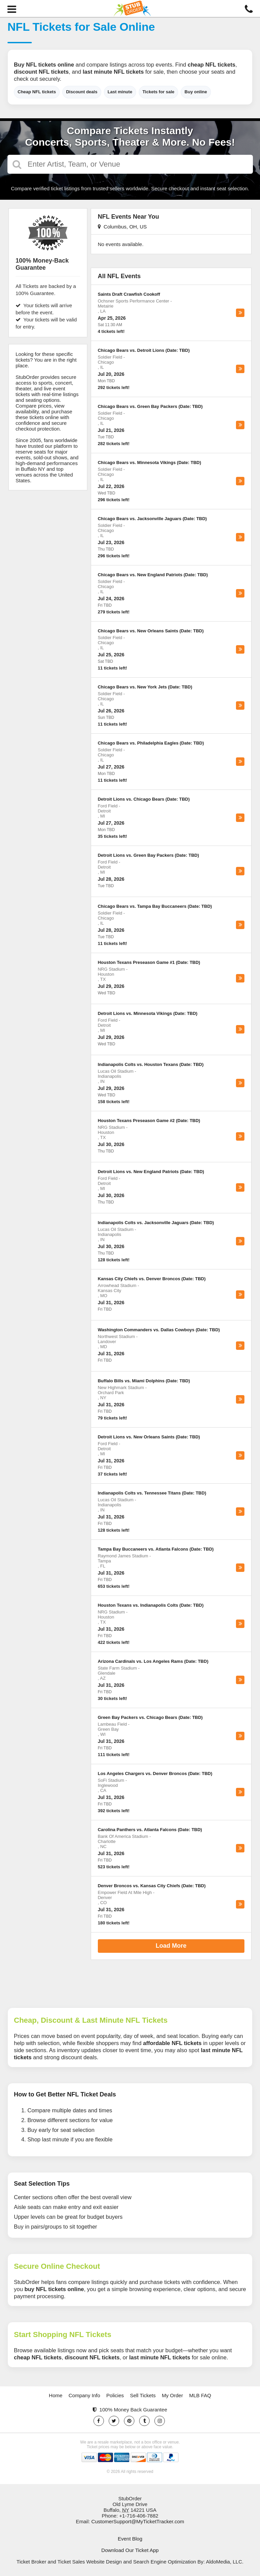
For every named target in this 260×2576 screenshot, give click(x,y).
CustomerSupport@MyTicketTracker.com (137, 2521)
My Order (172, 2395)
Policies (115, 2395)
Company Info (84, 2395)
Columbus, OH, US (122, 226)
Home (55, 2395)
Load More (171, 1945)
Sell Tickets (143, 2395)
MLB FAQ (200, 2395)
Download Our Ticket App (129, 2550)
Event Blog (130, 2539)
